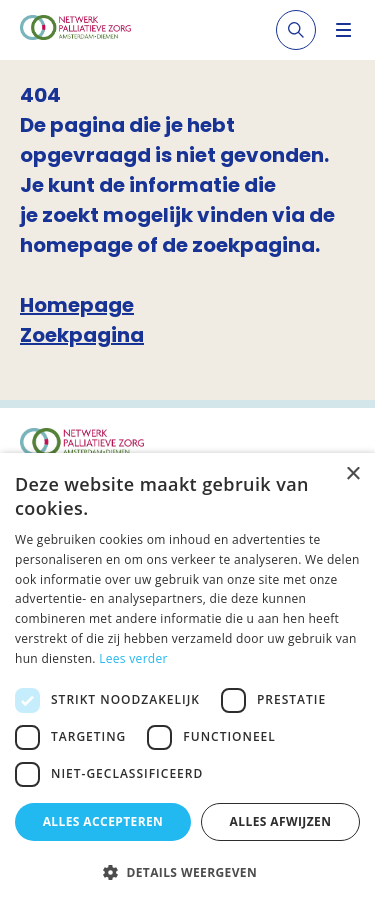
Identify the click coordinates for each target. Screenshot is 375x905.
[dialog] (187, 679)
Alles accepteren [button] (103, 821)
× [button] (352, 474)
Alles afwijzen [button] (281, 821)
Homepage (77, 305)
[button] (187, 872)
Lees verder (133, 658)
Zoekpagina (82, 335)
